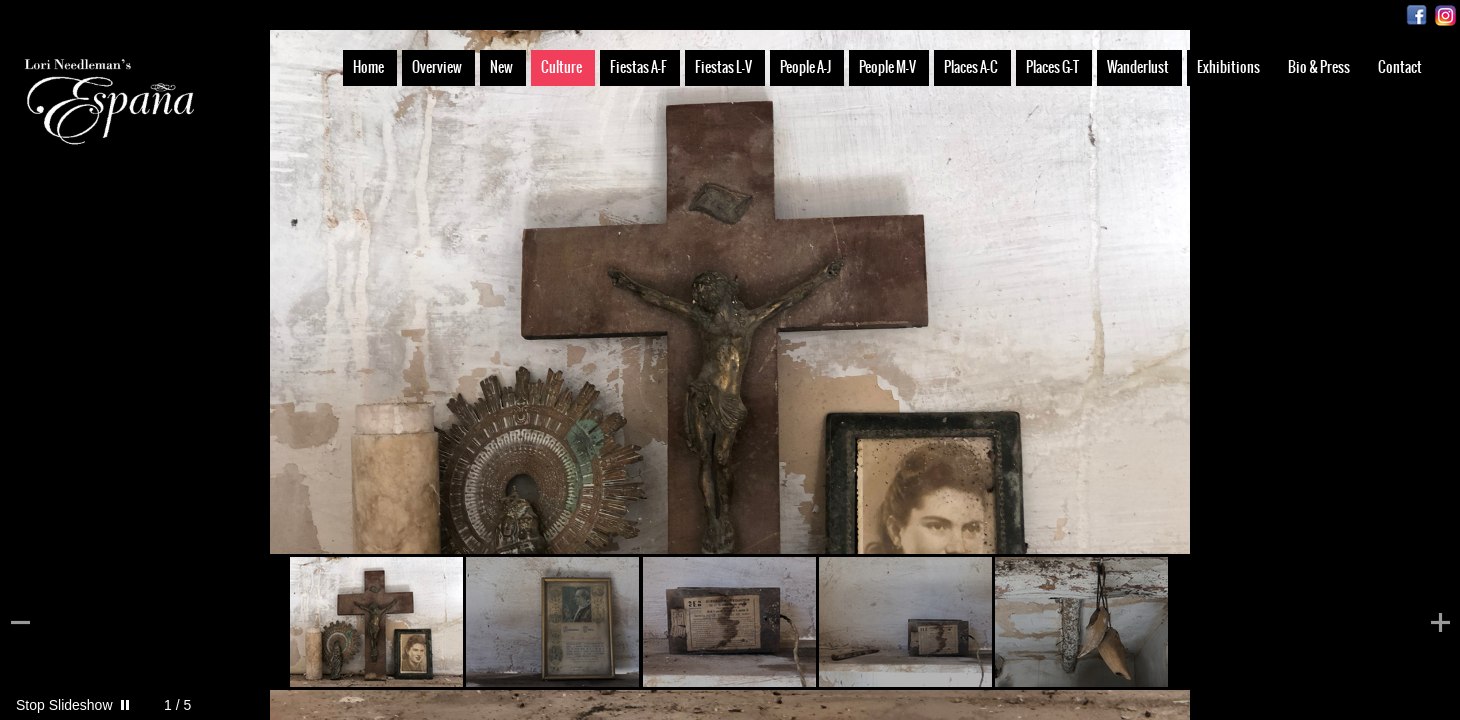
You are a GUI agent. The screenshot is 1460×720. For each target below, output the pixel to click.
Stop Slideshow (64, 705)
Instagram (1445, 15)
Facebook (1416, 15)
